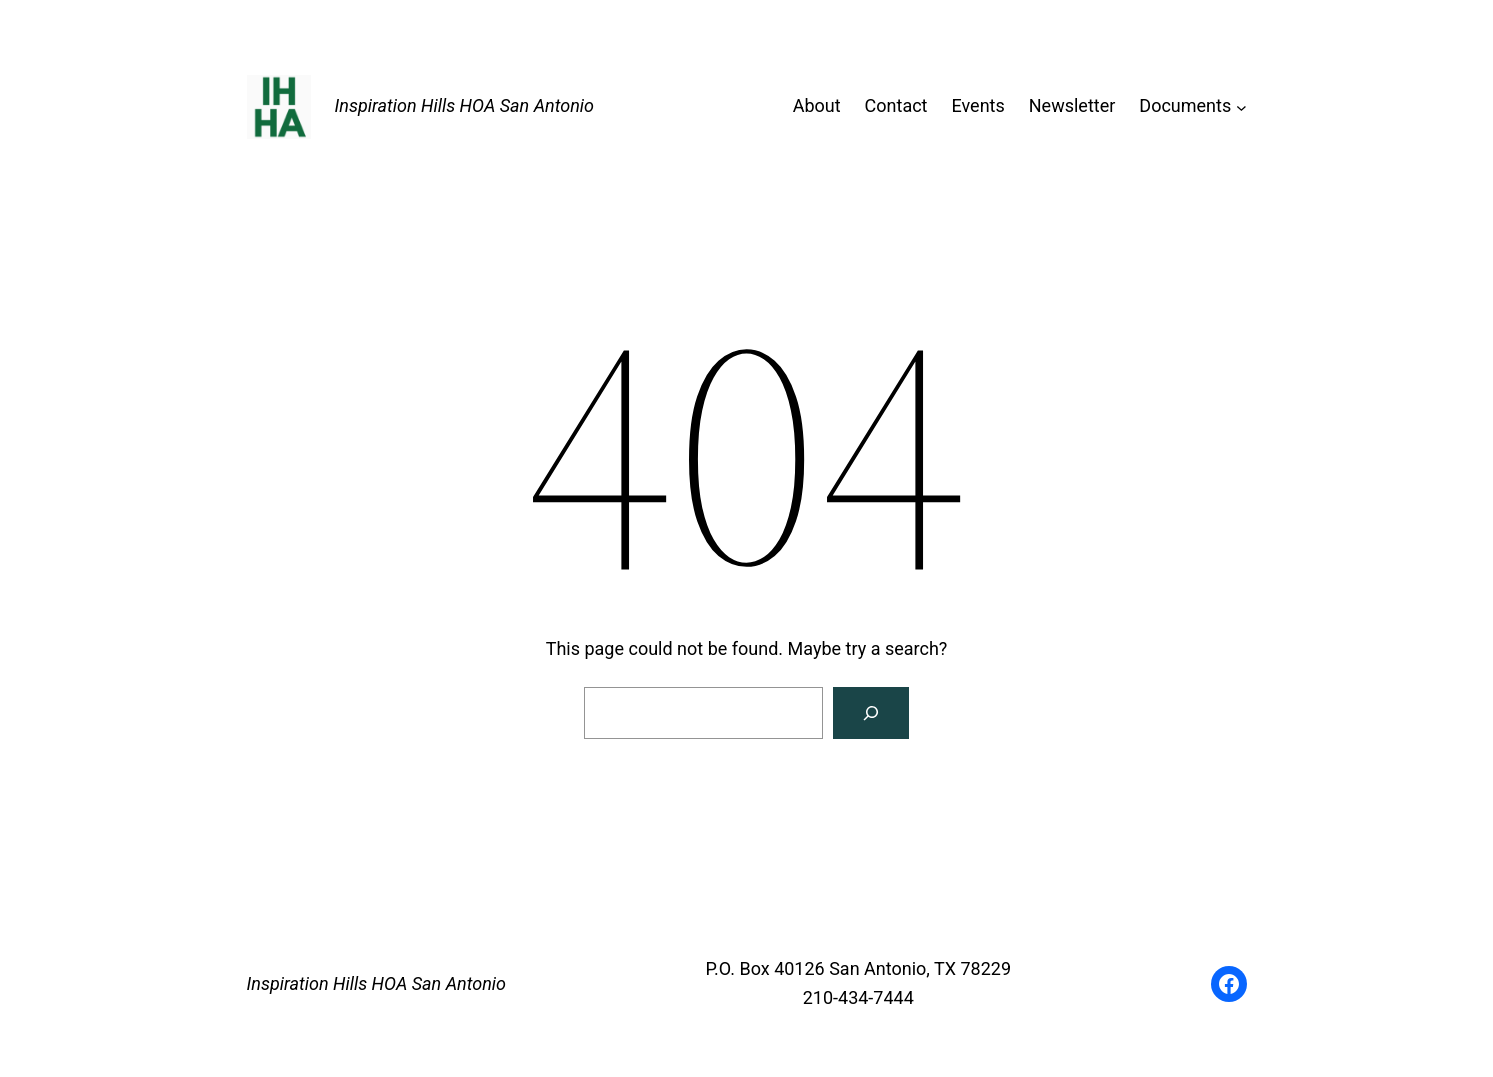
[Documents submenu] (1241, 106)
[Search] (871, 713)
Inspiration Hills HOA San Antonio (465, 105)
